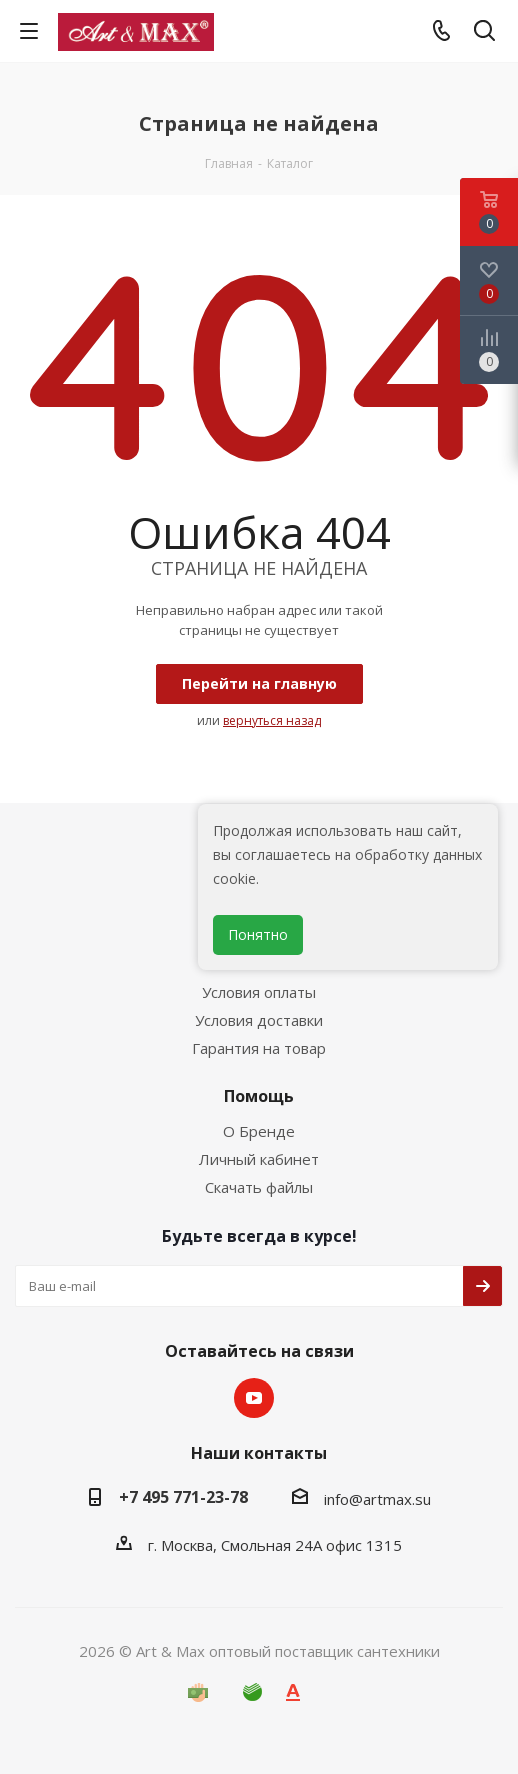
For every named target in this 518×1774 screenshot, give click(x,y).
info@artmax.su (377, 1499)
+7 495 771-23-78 (183, 1497)
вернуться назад (272, 720)
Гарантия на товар (259, 1048)
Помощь (259, 1096)
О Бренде (259, 1131)
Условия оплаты (259, 992)
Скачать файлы (259, 1187)
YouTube (254, 1398)
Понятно (258, 934)
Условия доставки (259, 1020)
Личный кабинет (259, 1159)
